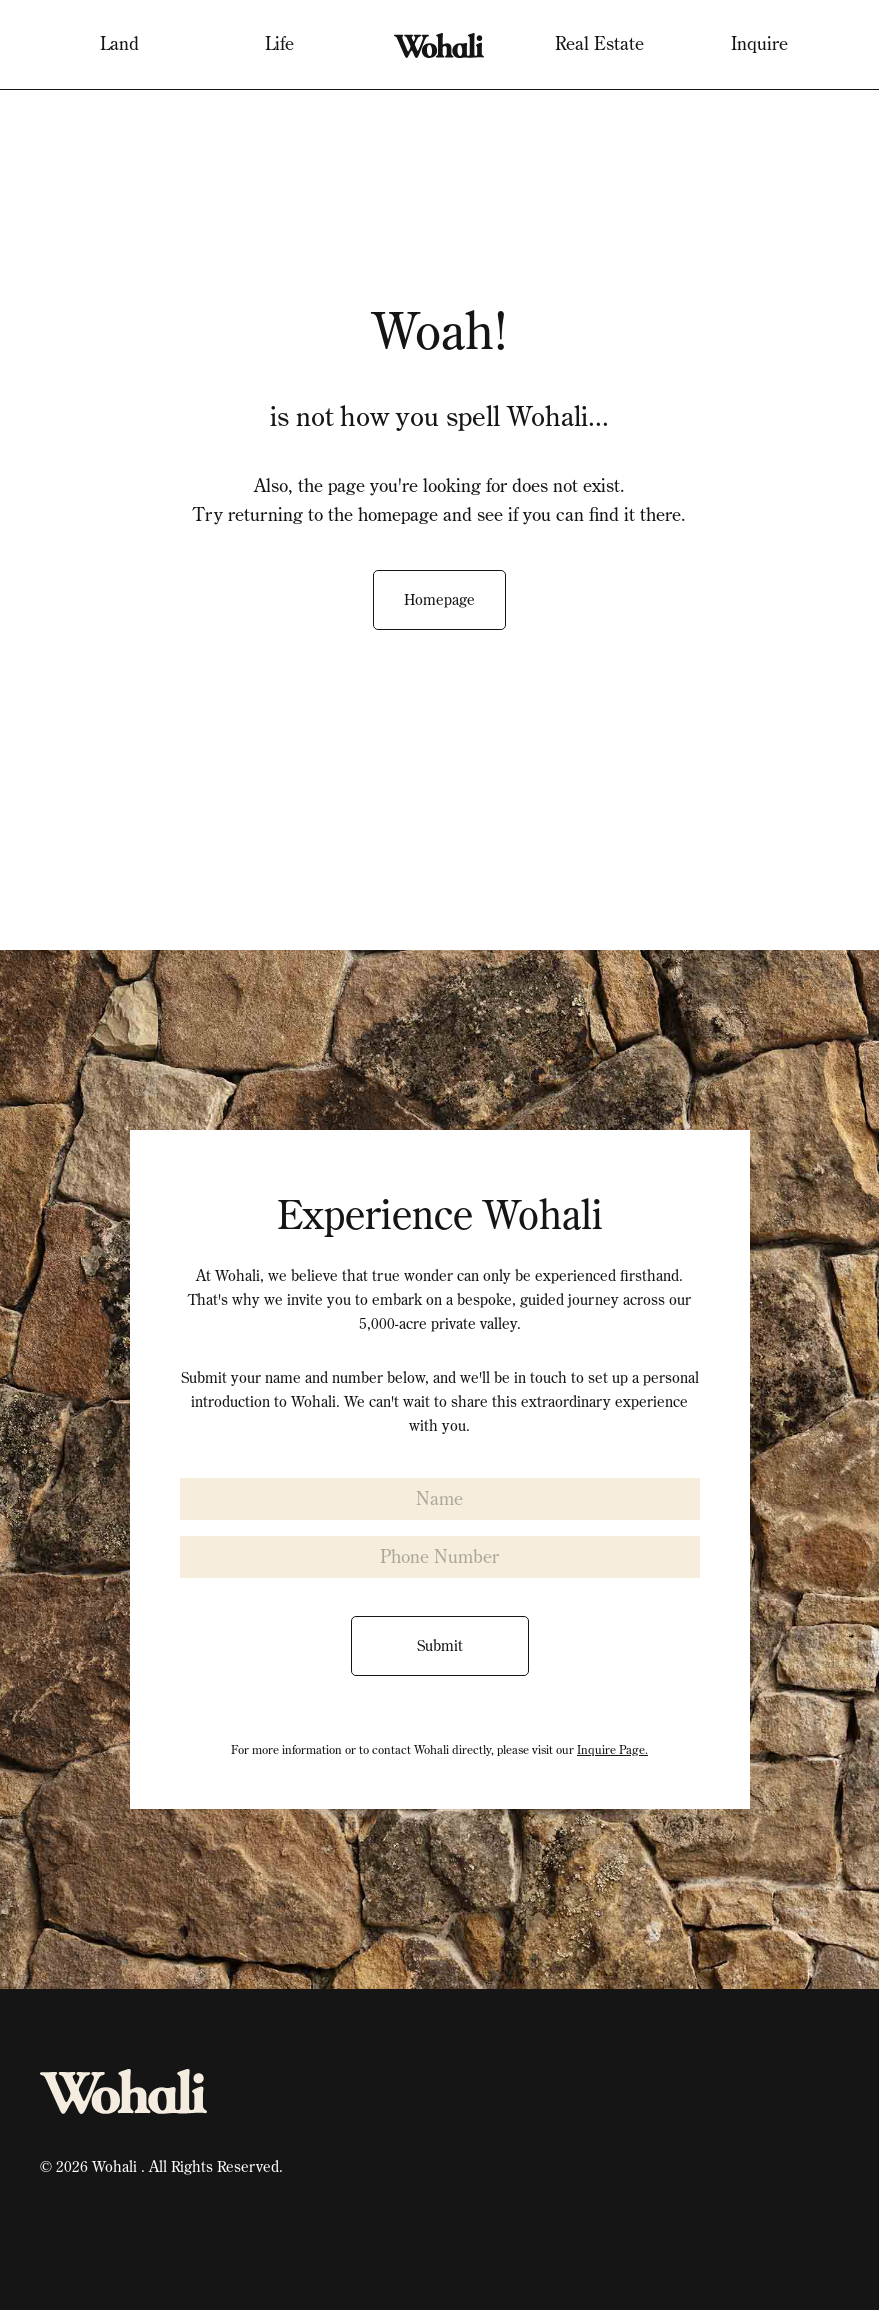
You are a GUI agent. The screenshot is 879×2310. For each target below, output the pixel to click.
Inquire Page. (612, 1749)
